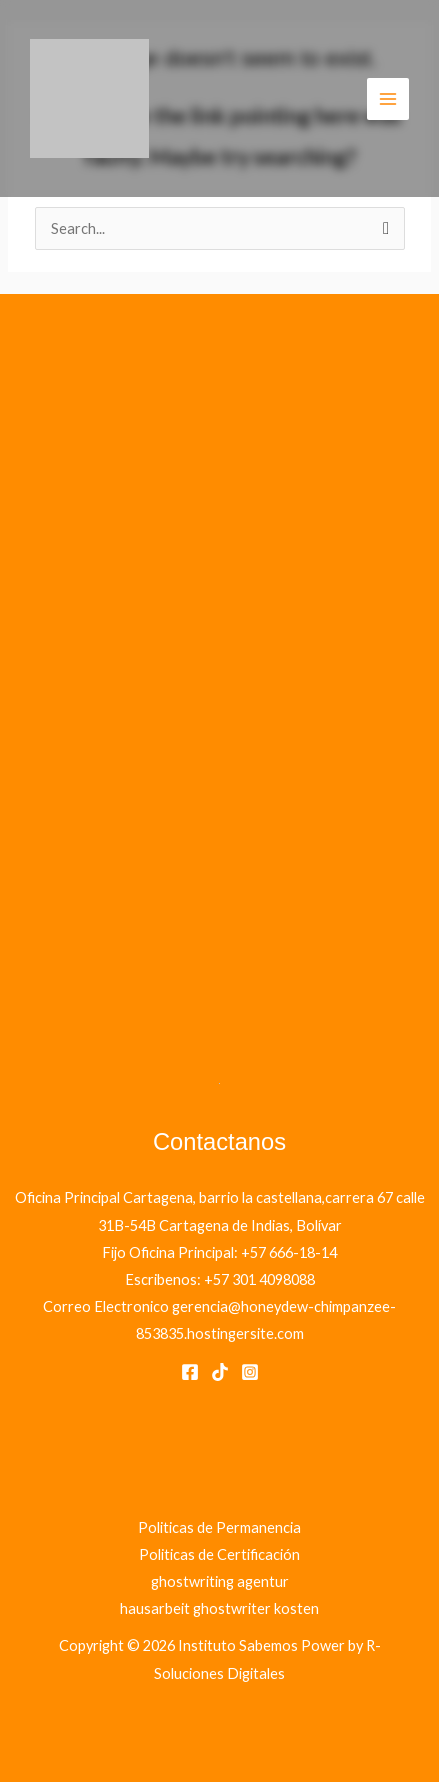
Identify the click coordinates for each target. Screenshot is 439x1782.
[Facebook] (190, 1372)
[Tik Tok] (220, 1372)
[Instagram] (250, 1372)
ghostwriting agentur (220, 1581)
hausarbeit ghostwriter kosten (219, 1608)
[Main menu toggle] (388, 99)
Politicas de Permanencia (219, 1527)
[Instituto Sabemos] (89, 98)
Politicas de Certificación (219, 1554)
